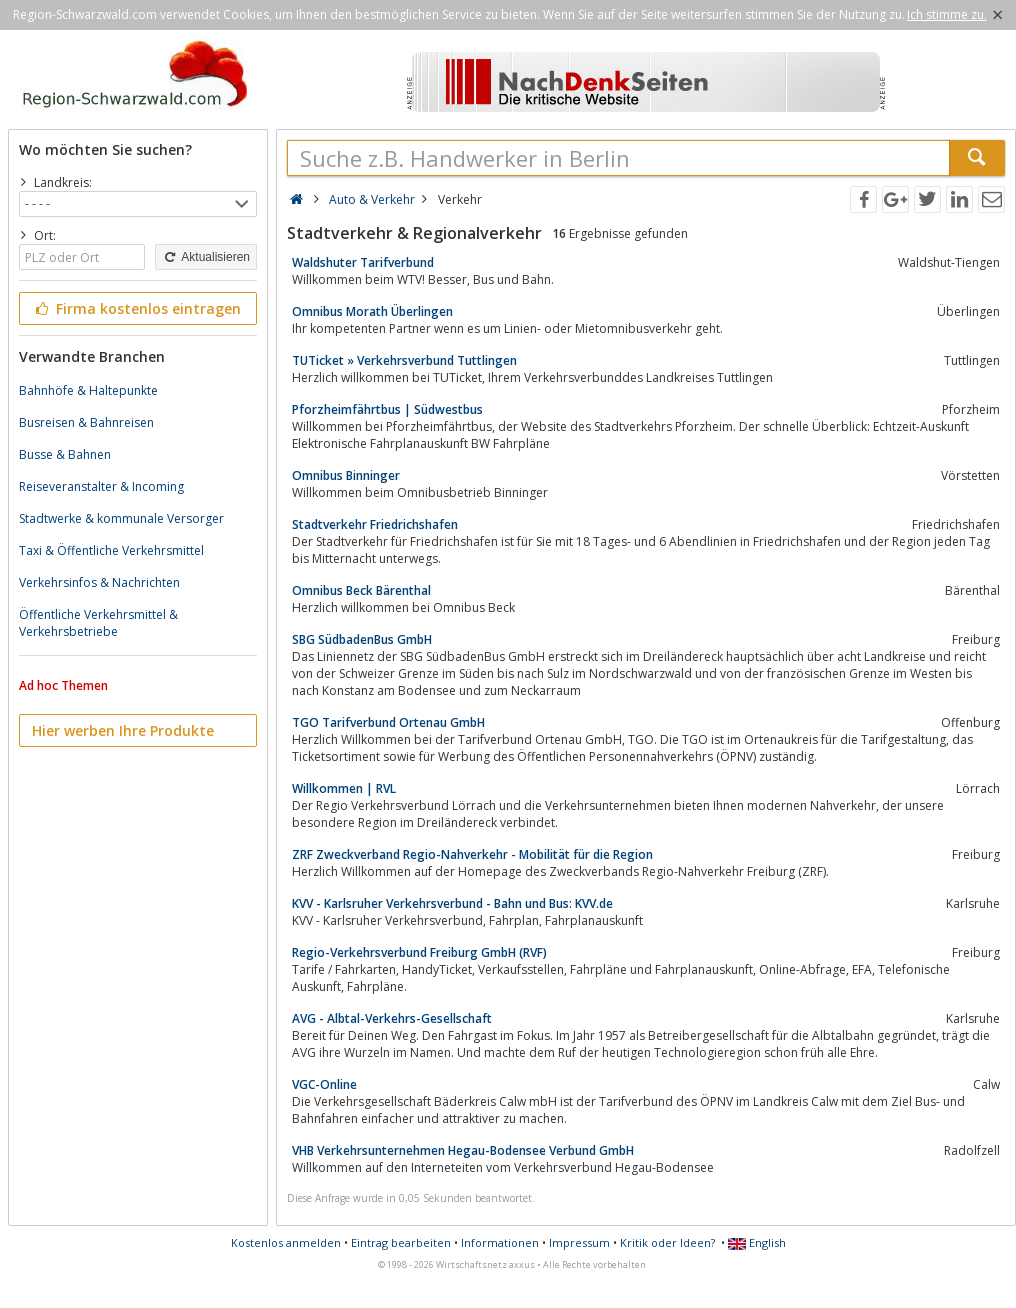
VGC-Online (324, 1084)
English (757, 1242)
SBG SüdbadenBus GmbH (362, 639)
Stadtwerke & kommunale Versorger (121, 518)
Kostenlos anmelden (286, 1242)
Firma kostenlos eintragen (136, 308)
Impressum (579, 1242)
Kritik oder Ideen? (667, 1242)
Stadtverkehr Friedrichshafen (375, 524)
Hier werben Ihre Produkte (123, 730)
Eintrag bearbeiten (401, 1242)
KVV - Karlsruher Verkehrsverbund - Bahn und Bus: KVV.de (452, 903)
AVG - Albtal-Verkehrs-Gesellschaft (392, 1018)
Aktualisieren (206, 257)
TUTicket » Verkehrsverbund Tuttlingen (404, 360)
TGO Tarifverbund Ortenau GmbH (388, 722)
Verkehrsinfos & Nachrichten (99, 582)
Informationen (500, 1242)
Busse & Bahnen (65, 454)
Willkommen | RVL (344, 788)
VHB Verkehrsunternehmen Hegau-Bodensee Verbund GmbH (463, 1150)
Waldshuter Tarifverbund (363, 262)
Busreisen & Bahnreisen (86, 422)
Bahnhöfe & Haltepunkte (88, 390)
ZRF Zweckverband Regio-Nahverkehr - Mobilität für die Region (472, 854)
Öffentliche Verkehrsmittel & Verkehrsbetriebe (98, 623)
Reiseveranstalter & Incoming (101, 486)
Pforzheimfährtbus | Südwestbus (387, 409)
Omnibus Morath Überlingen (372, 311)
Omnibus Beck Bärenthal (361, 590)
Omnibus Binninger (346, 475)
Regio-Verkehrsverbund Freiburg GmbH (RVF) (419, 952)
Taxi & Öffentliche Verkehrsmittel (111, 550)
